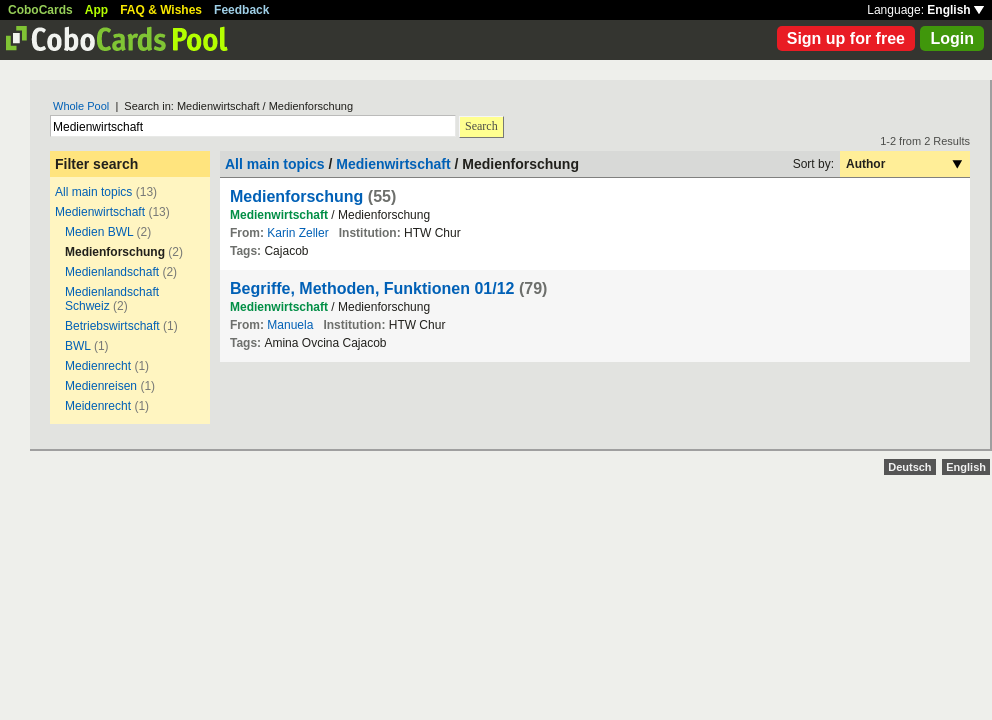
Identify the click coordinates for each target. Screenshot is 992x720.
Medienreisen (101, 386)
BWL (78, 346)
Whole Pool (81, 106)
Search (481, 126)
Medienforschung (296, 196)
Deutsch (909, 467)
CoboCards (40, 10)
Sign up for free (846, 38)
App (96, 10)
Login (952, 38)
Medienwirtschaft (100, 212)
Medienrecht (98, 366)
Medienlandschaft (112, 272)
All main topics (93, 192)
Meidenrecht (98, 406)
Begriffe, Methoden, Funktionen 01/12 (372, 288)
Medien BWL (99, 232)
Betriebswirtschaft (112, 326)
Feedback (241, 10)
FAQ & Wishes (161, 10)
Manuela (290, 325)
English (955, 10)
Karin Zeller (297, 233)
